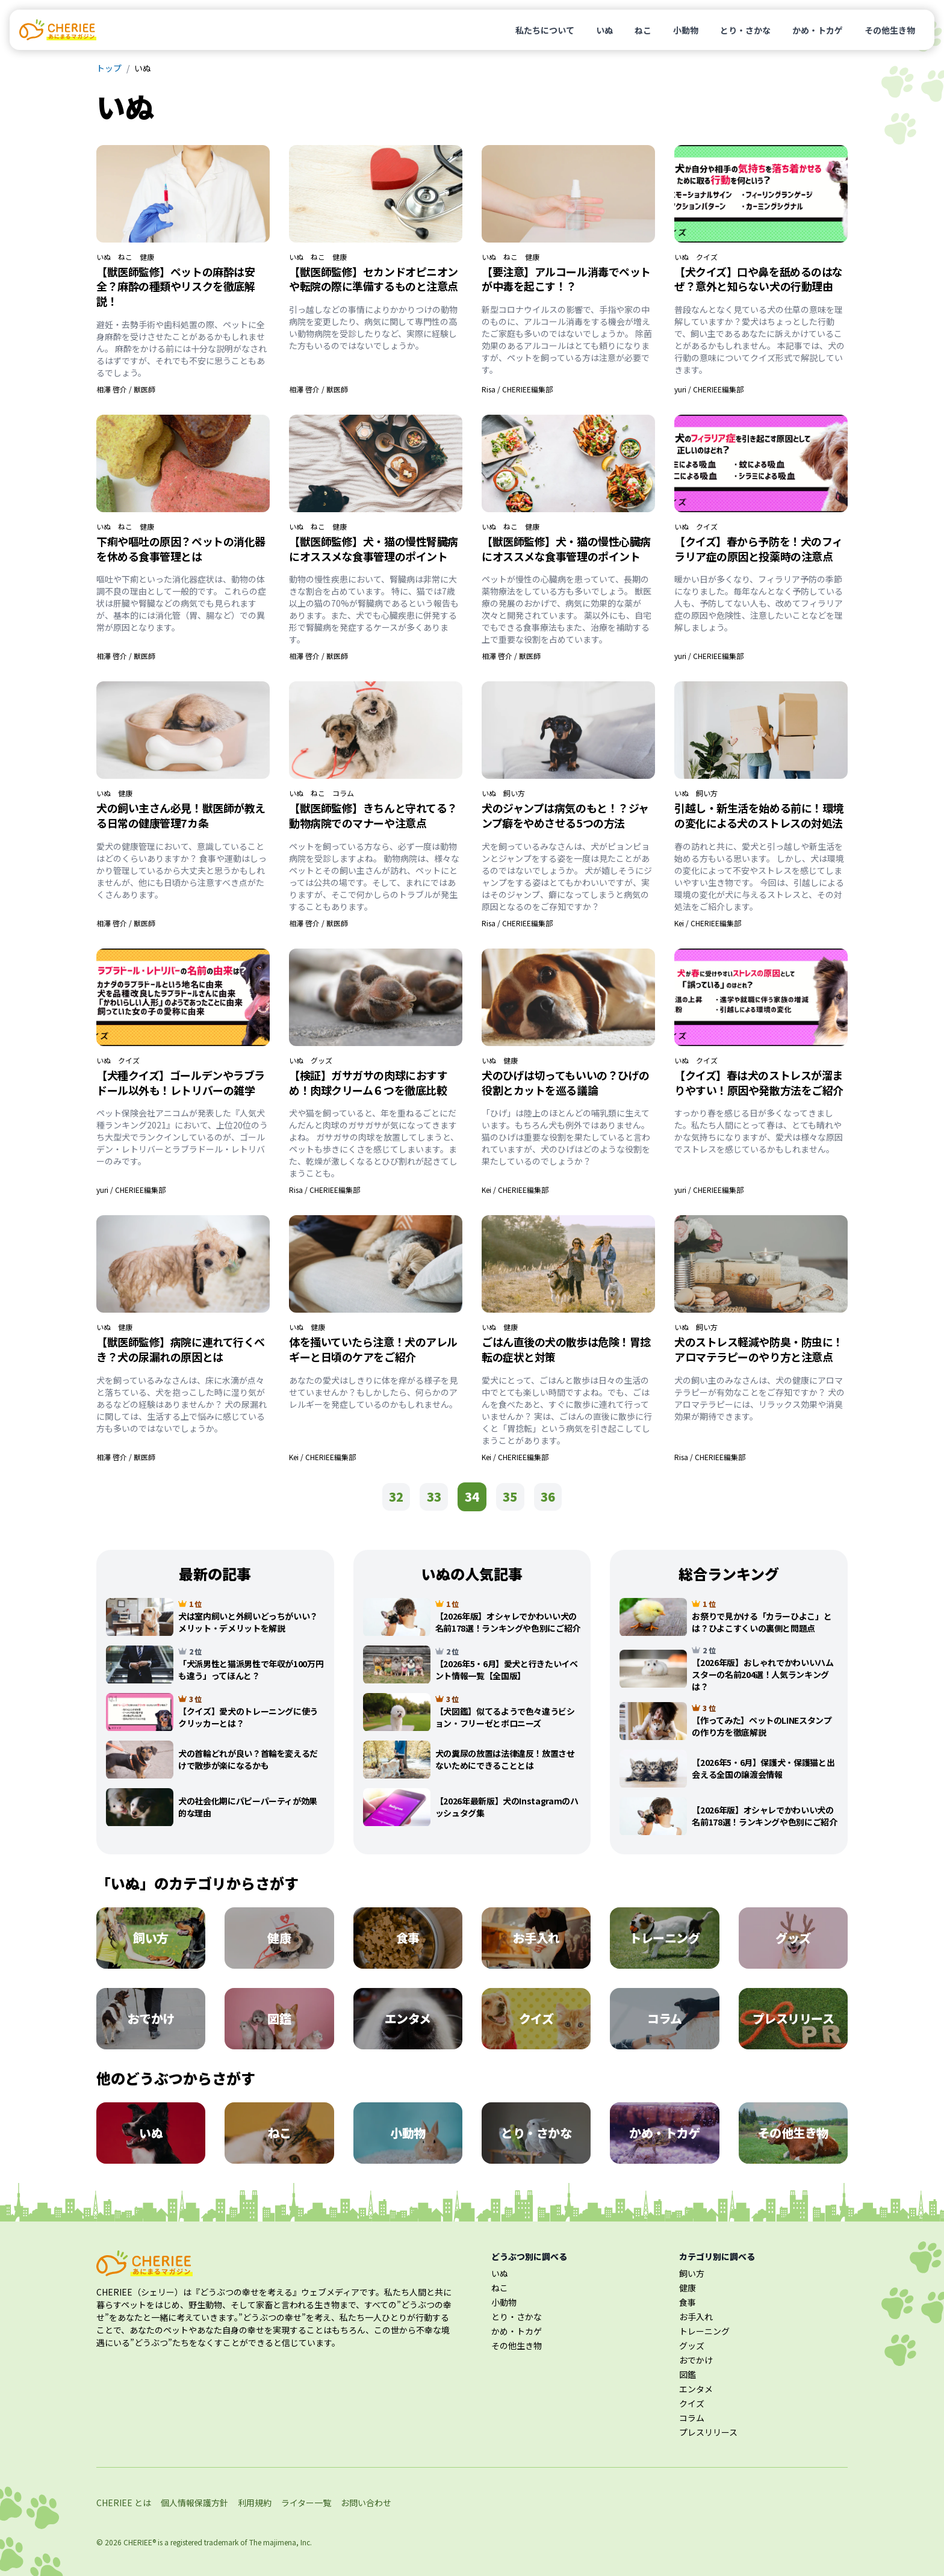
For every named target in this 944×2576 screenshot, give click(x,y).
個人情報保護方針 (194, 2503)
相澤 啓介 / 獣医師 (125, 389)
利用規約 (255, 2503)
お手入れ (696, 2317)
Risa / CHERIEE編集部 (517, 389)
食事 (687, 2302)
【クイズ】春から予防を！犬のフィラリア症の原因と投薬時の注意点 (758, 548)
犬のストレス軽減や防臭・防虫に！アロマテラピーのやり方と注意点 (758, 1349)
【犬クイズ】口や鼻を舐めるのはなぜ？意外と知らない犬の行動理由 (758, 279)
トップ (109, 68)
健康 (147, 257)
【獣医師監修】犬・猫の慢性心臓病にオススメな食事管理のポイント (566, 548)
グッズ (321, 1060)
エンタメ (696, 2389)
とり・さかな (745, 30)
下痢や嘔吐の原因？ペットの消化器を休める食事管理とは (181, 548)
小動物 (685, 30)
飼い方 (514, 793)
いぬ (604, 30)
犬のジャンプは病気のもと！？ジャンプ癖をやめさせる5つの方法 (565, 815)
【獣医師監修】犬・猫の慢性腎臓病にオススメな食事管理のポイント (373, 548)
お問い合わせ (366, 2503)
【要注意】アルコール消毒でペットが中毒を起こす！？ (566, 279)
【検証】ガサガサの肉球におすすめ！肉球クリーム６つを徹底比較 (368, 1082)
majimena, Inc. (287, 2542)
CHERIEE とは (123, 2503)
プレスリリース (708, 2432)
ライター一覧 (306, 2503)
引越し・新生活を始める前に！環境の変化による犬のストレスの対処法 (758, 815)
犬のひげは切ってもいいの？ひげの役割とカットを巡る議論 (566, 1082)
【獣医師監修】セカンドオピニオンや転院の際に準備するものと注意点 (373, 279)
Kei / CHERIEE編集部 (707, 923)
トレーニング (704, 2331)
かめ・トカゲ (817, 30)
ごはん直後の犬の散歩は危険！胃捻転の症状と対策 (566, 1349)
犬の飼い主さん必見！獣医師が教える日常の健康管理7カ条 (181, 815)
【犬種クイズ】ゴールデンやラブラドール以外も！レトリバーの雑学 (180, 1082)
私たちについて (544, 30)
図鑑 (687, 2374)
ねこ (643, 30)
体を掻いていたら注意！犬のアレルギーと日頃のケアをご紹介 (373, 1349)
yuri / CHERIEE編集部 (709, 389)
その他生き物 (890, 30)
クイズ (707, 257)
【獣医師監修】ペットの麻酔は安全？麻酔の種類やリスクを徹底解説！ (175, 286)
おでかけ (696, 2360)
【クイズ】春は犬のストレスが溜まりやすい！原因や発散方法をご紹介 (758, 1082)
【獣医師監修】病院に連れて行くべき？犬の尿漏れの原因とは (180, 1349)
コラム (343, 793)
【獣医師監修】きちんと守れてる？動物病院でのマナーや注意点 (373, 815)
